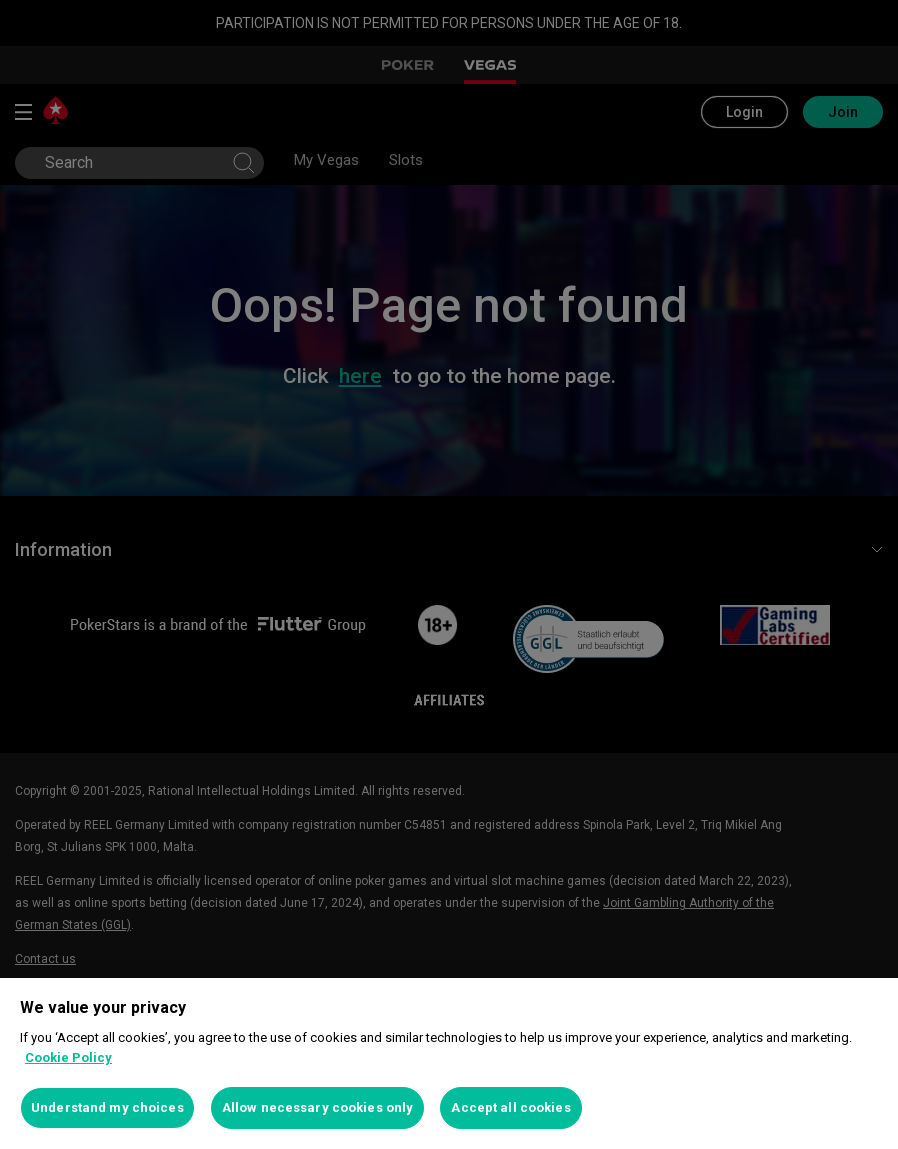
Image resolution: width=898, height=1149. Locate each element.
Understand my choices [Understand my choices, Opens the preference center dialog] (107, 1107)
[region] (449, 1063)
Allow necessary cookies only (318, 1107)
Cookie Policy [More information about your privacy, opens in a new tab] (68, 1057)
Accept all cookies (510, 1107)
